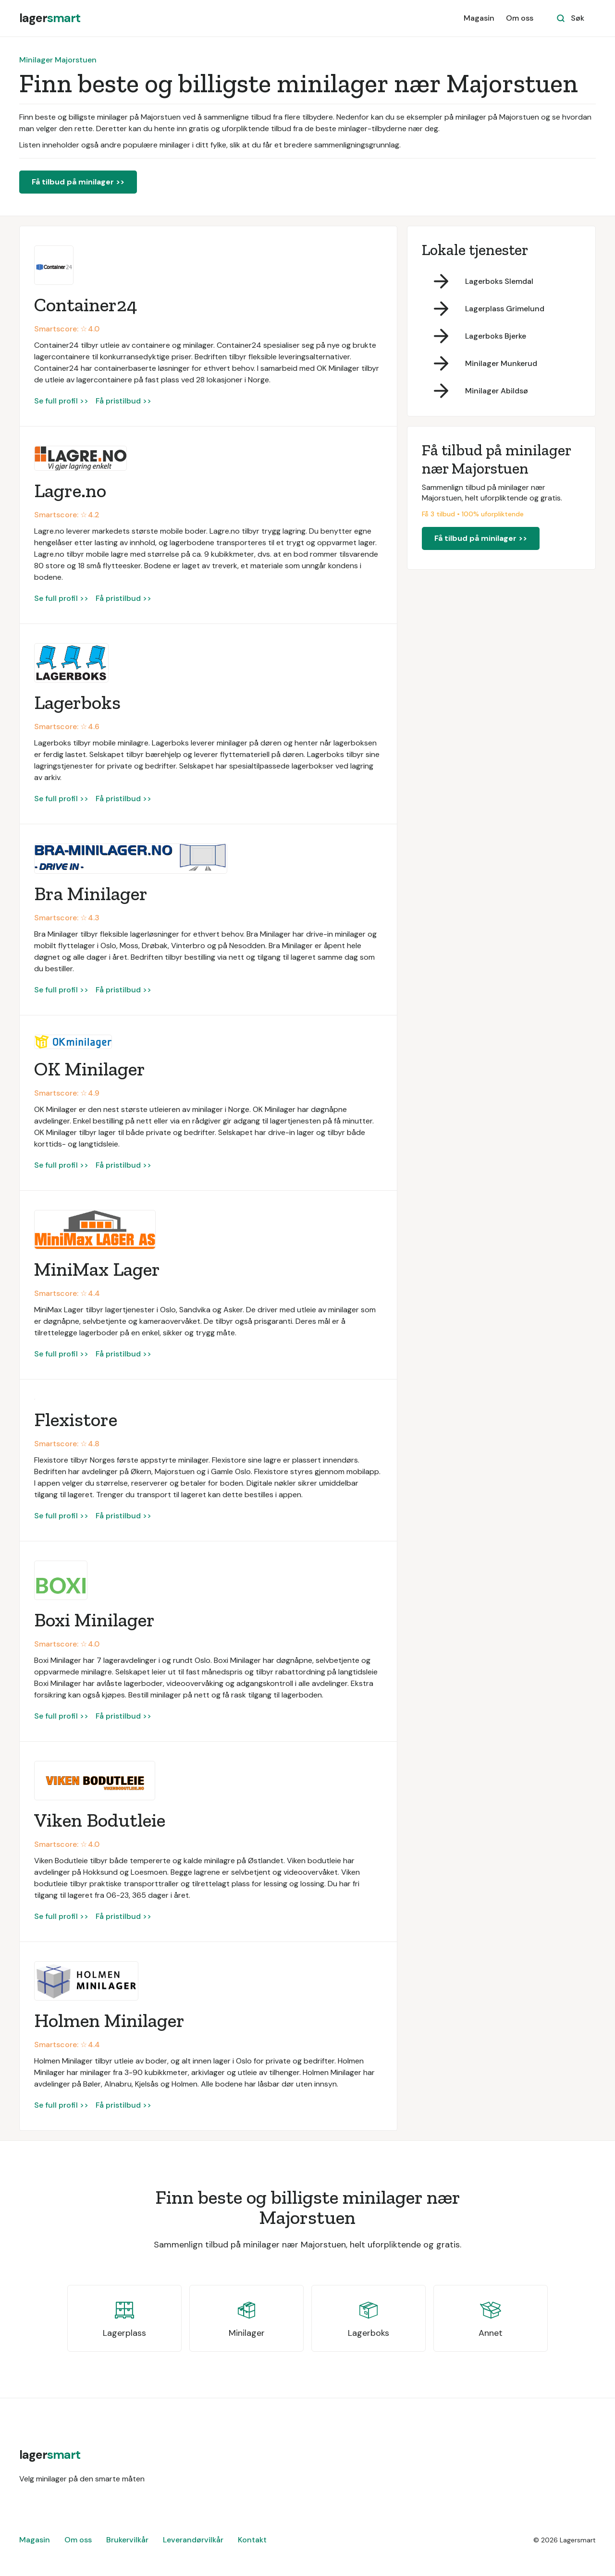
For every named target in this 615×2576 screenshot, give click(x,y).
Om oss (519, 18)
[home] (49, 18)
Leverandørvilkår (193, 2540)
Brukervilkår (127, 2540)
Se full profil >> (61, 401)
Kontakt (252, 2540)
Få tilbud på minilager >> (78, 182)
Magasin (479, 18)
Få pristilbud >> (123, 401)
